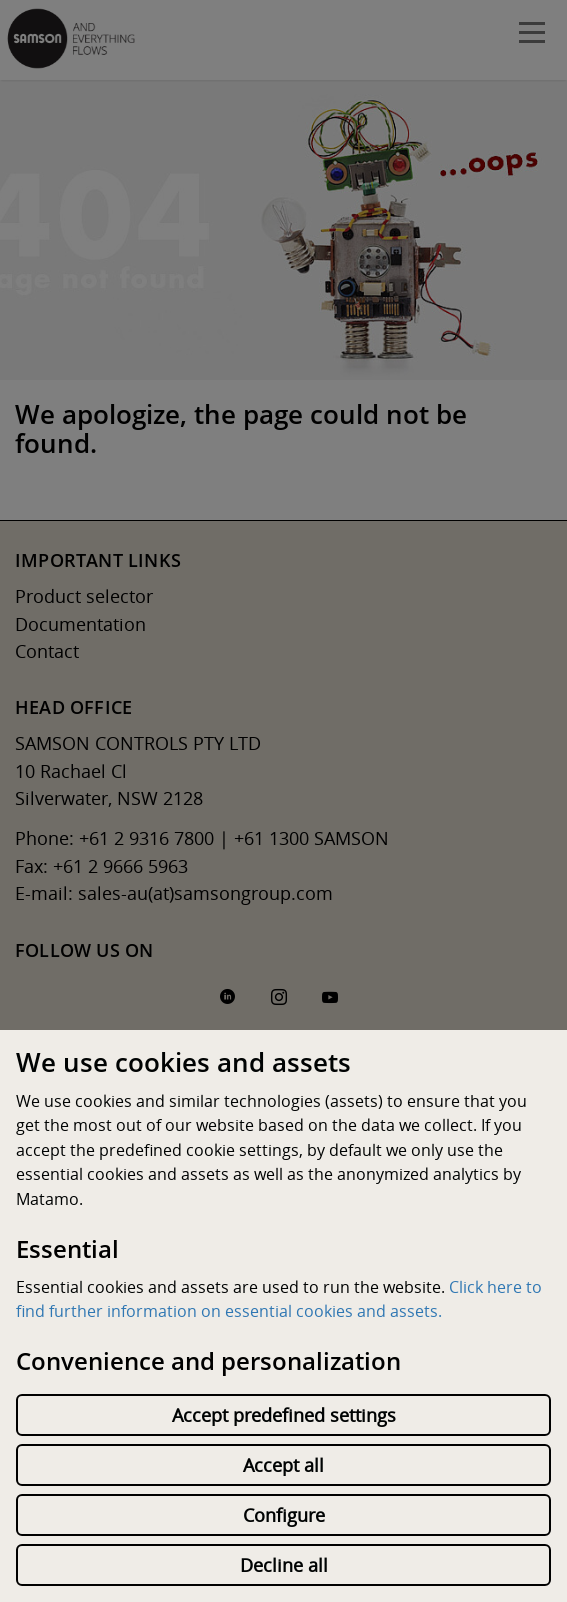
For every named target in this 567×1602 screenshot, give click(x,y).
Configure (284, 1515)
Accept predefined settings (284, 1415)
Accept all (283, 1465)
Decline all (284, 1565)
